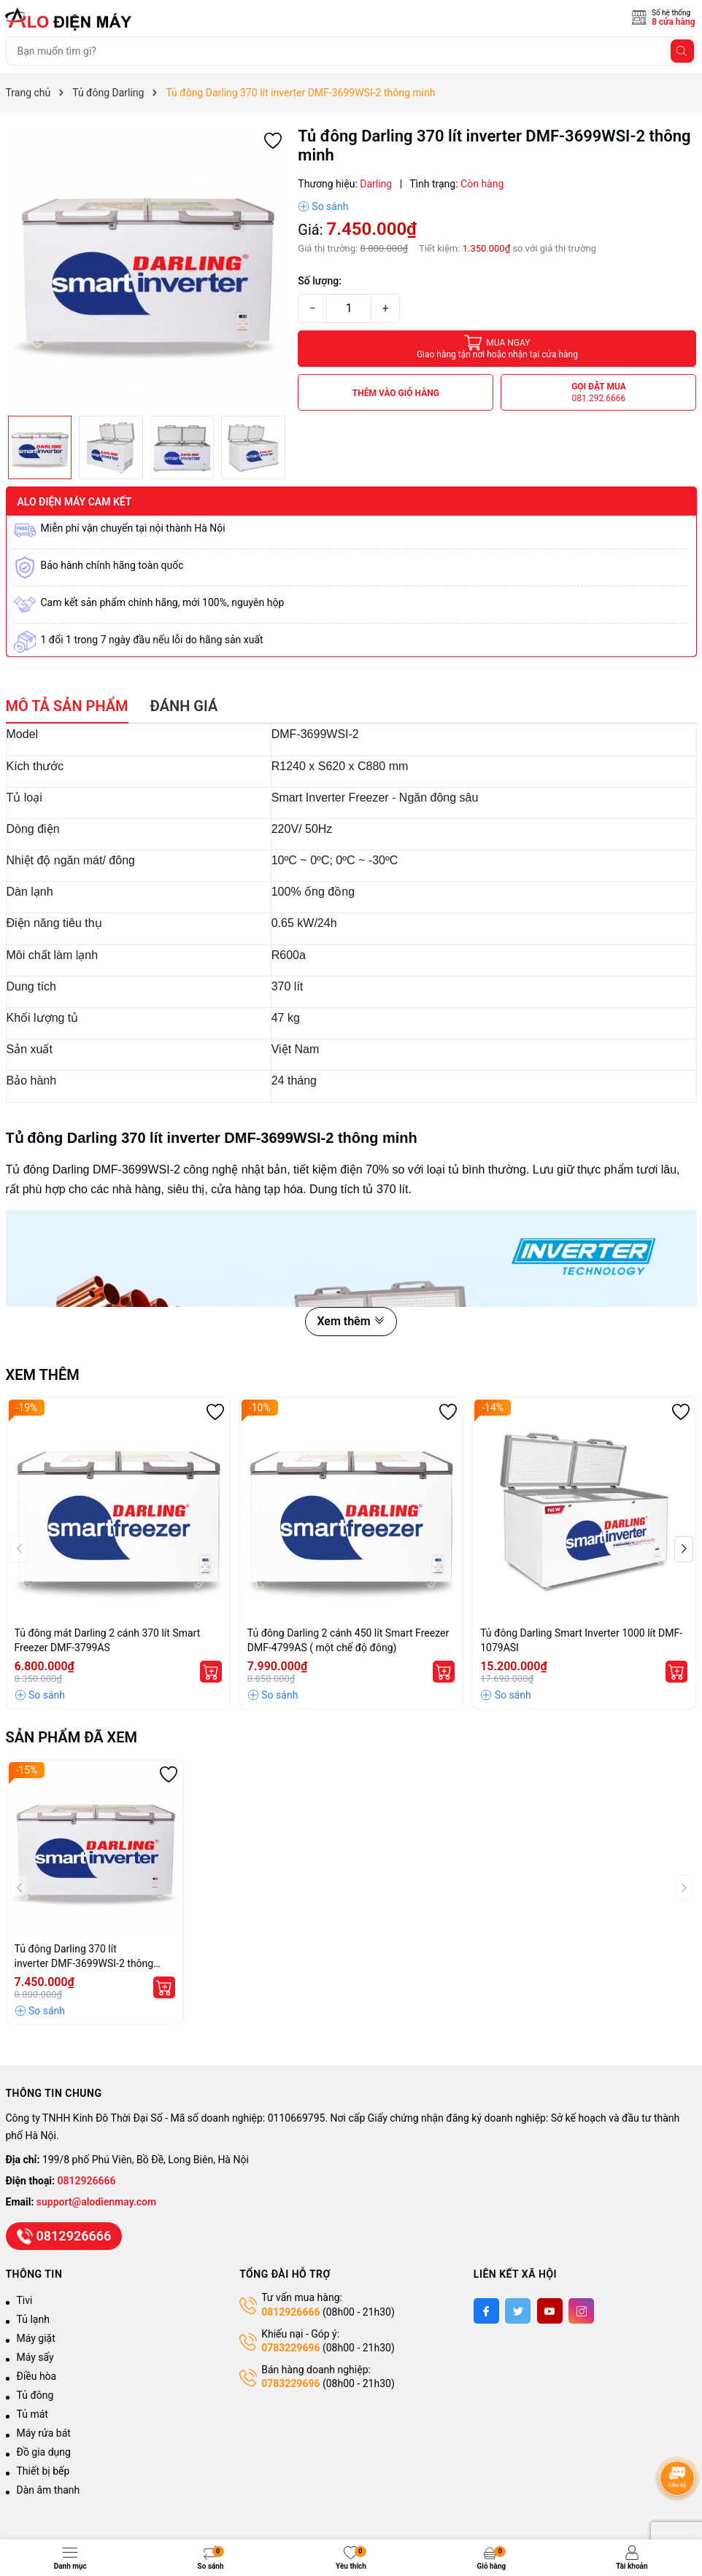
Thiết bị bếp (43, 2471)
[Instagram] (581, 2311)
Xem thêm (351, 1321)
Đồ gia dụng (44, 2452)
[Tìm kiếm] (682, 51)
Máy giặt (36, 2338)
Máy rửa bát (44, 2433)
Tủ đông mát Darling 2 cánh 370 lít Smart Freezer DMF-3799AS (108, 1640)
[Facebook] (486, 2311)
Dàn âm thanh (48, 2490)
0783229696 (290, 2348)
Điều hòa (37, 2376)
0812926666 (87, 2181)
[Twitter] (518, 2311)
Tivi (25, 2300)
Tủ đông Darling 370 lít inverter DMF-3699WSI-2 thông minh (84, 1957)
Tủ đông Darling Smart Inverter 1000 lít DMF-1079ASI (581, 1640)
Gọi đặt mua (598, 392)
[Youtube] (550, 2311)
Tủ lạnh (33, 2319)
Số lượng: (320, 281)
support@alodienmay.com (96, 2202)
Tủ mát (32, 2414)
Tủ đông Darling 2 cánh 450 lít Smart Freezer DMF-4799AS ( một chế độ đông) (348, 1640)
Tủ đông (35, 2395)
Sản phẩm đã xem (72, 1737)
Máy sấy (35, 2357)
